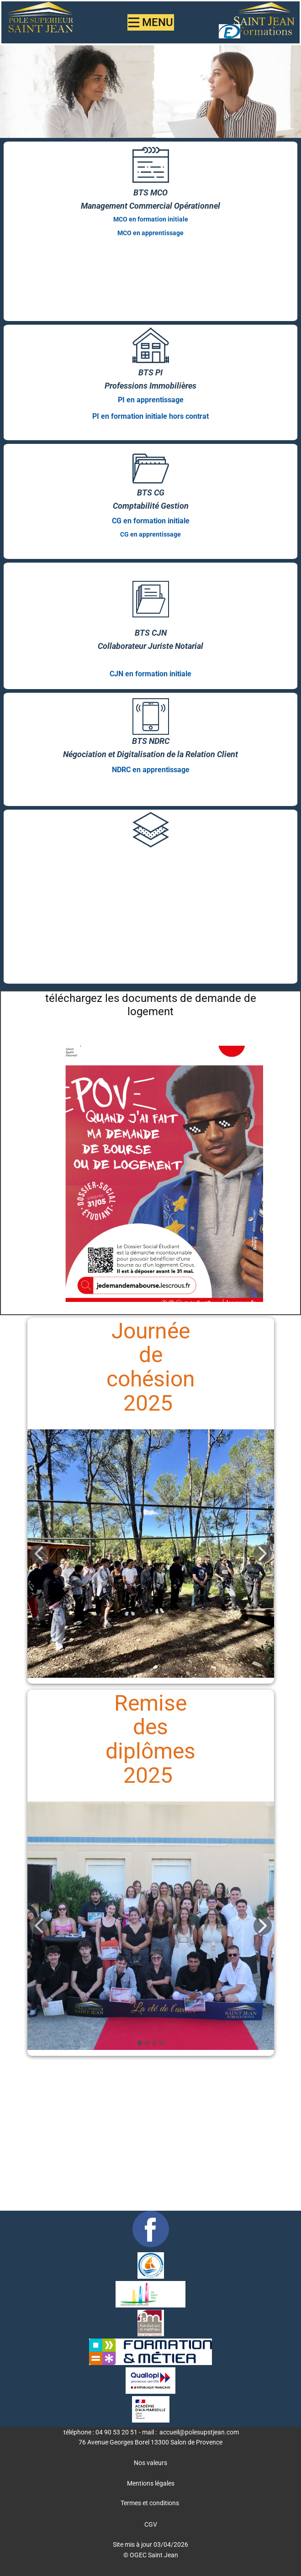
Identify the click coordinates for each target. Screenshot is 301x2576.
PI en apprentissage (151, 399)
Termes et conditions (150, 2503)
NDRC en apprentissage (151, 769)
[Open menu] (150, 22)
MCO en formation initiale (150, 219)
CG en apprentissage (150, 534)
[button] (39, 1553)
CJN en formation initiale (150, 673)
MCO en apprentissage (150, 233)
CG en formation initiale (151, 520)
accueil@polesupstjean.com (199, 2432)
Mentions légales (150, 2483)
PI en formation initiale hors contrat (150, 416)
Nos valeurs (150, 2462)
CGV (150, 2524)
